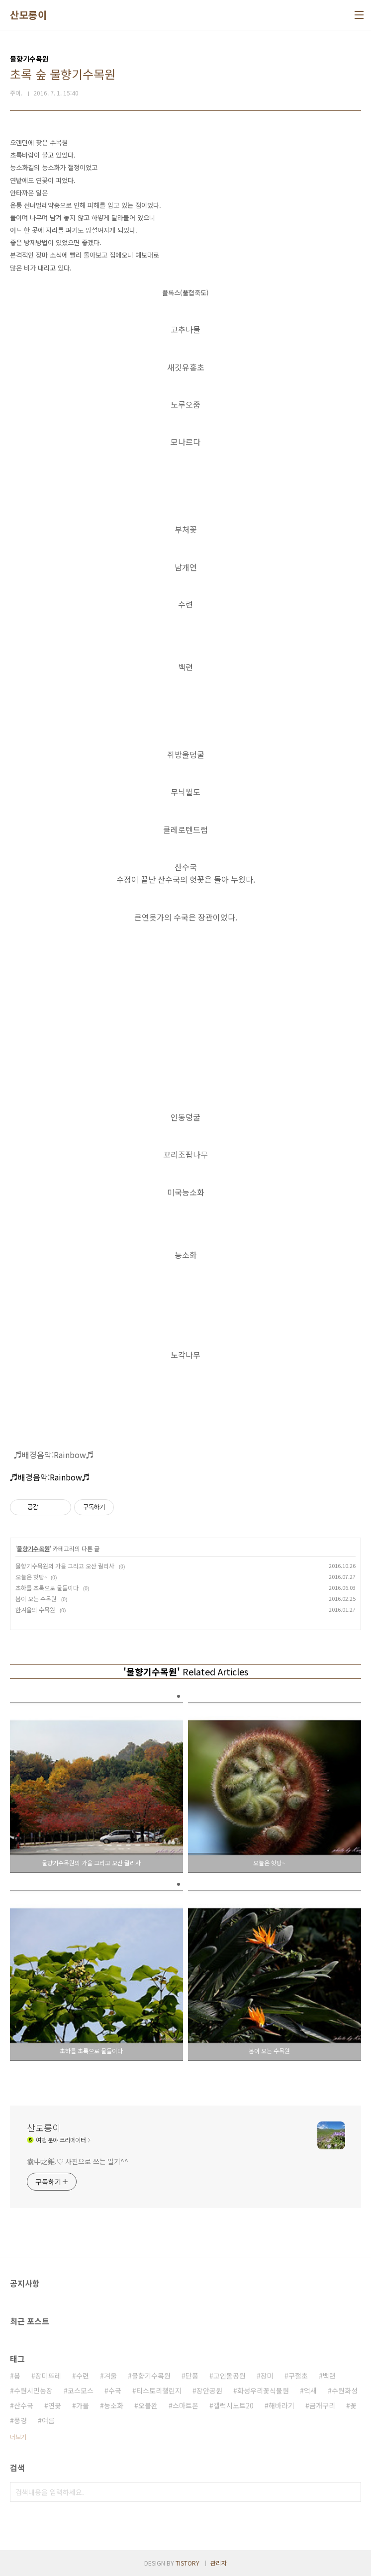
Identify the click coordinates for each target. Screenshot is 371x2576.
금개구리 (322, 2405)
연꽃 (54, 2405)
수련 (82, 2376)
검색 (351, 2492)
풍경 (20, 2420)
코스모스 (80, 2390)
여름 (48, 2420)
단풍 (192, 2376)
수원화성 (345, 2390)
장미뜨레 (48, 2376)
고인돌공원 (229, 2376)
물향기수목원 (33, 1548)
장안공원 (209, 2390)
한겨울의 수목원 (36, 1609)
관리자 (218, 2563)
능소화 (113, 2405)
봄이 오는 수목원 (36, 1598)
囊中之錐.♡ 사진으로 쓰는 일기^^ (77, 2161)
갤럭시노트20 (233, 2405)
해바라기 (281, 2405)
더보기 (18, 2436)
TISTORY (187, 2563)
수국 (114, 2390)
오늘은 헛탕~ (31, 1576)
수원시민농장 (33, 2390)
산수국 (23, 2405)
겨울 (110, 2376)
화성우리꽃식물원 (263, 2390)
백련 (329, 2376)
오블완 (148, 2405)
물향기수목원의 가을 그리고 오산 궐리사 (65, 1566)
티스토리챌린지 (159, 2390)
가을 (82, 2405)
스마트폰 (185, 2405)
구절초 (298, 2376)
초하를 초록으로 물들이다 (47, 1587)
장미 (267, 2376)
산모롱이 (28, 15)
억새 (310, 2390)
